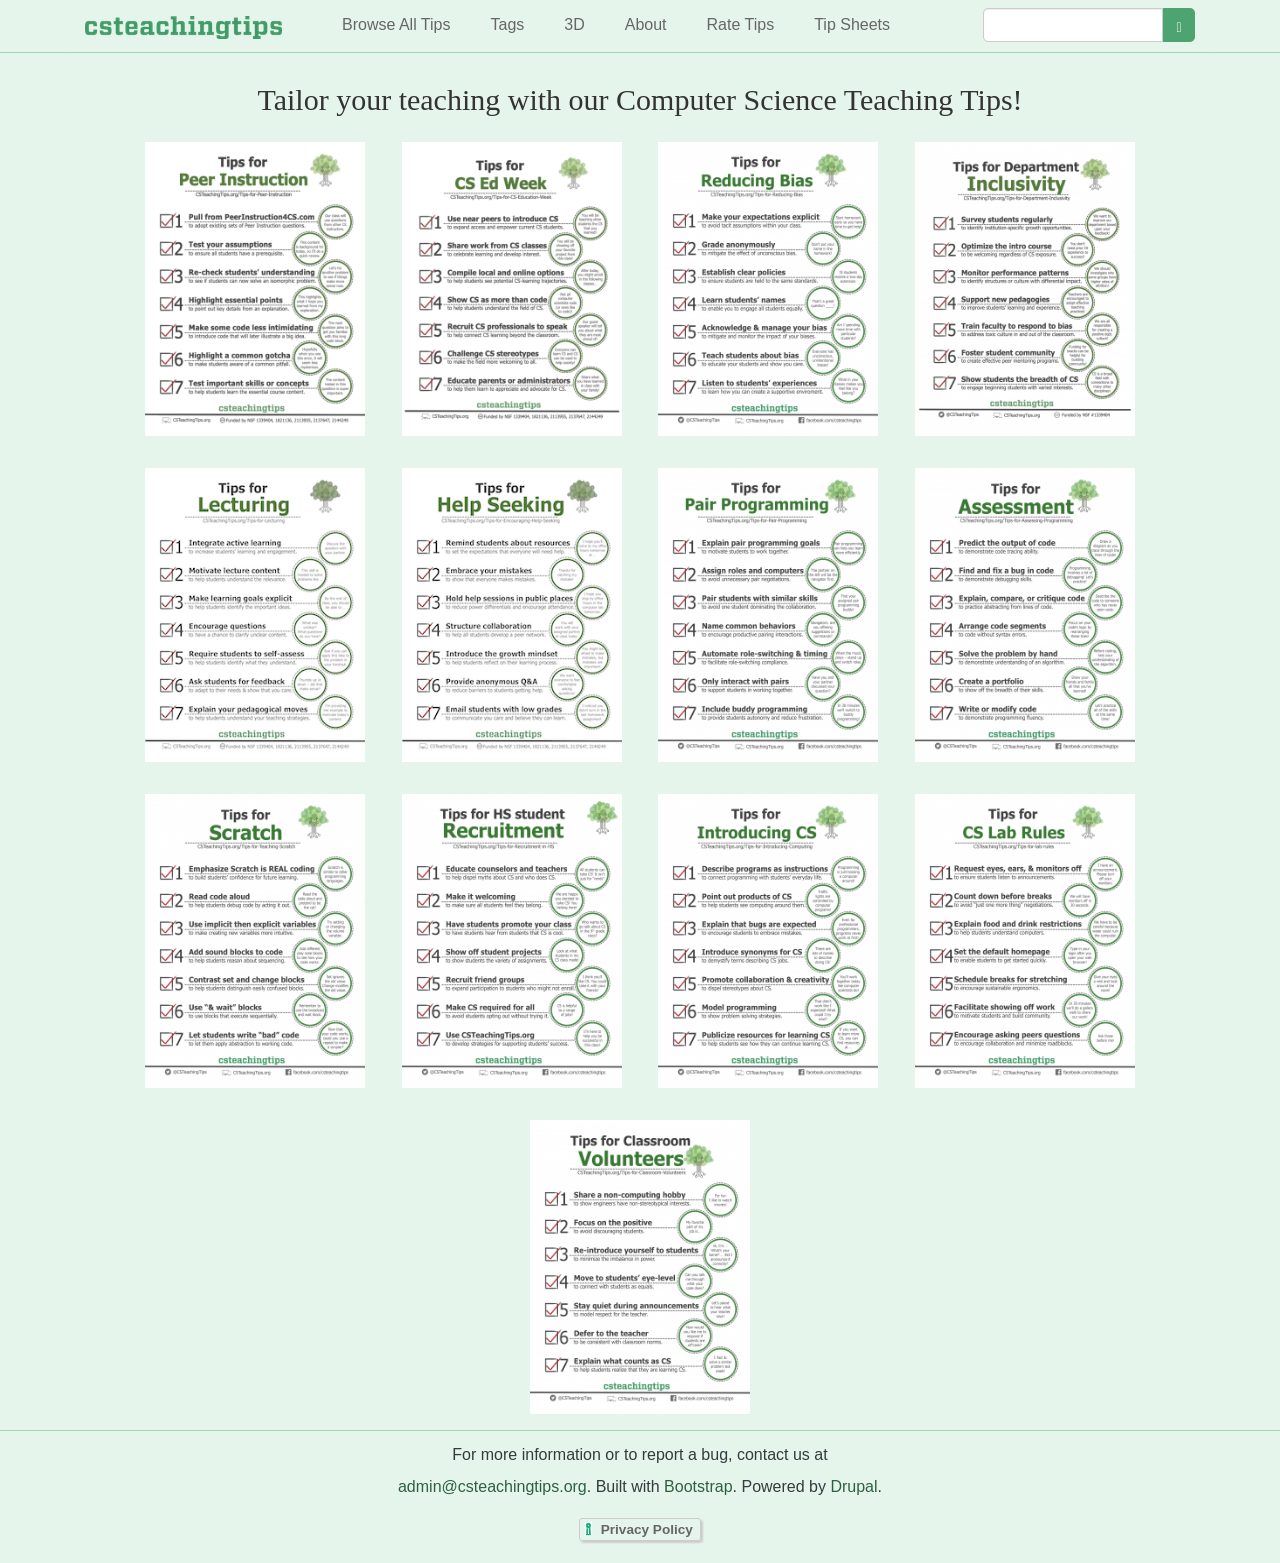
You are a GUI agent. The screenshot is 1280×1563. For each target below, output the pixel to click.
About (646, 24)
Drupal (853, 1486)
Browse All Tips (396, 24)
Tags (507, 24)
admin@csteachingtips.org (492, 1486)
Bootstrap (698, 1486)
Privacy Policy (647, 1529)
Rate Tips (741, 24)
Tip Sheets (852, 24)
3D (574, 24)
